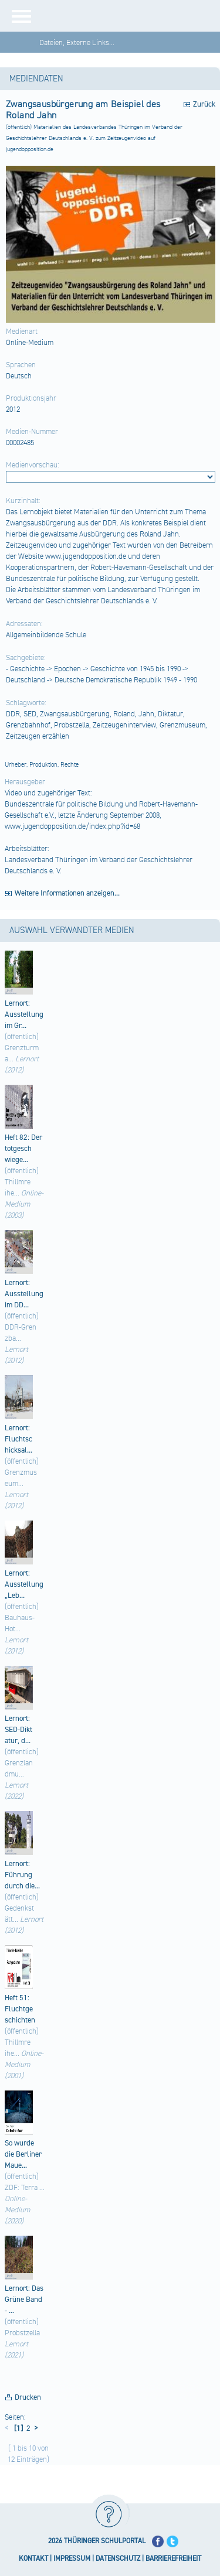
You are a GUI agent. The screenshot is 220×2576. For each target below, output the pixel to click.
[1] (17, 2428)
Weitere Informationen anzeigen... (67, 893)
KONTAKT (33, 2558)
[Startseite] (130, 16)
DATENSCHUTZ (118, 2558)
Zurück (204, 104)
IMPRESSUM (71, 2558)
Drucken (28, 2397)
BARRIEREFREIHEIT (173, 2558)
